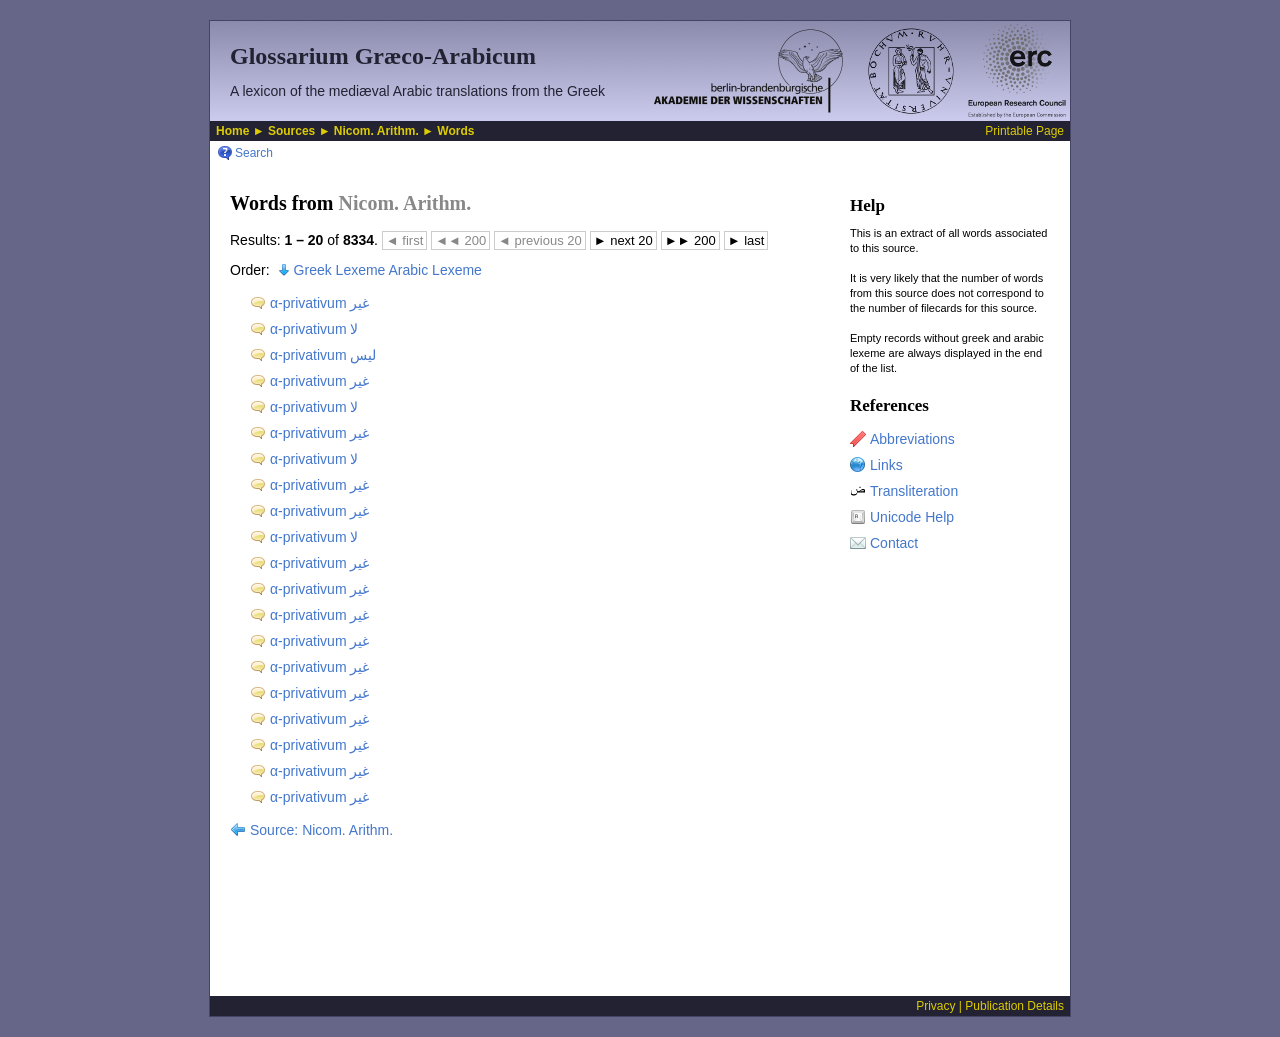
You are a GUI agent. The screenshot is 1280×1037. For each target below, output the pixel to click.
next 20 (623, 240)
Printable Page (1024, 131)
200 (460, 240)
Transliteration (914, 491)
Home (232, 131)
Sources (291, 131)
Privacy (935, 1006)
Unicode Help (912, 517)
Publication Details (1014, 1006)
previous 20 (540, 240)
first (404, 240)
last (746, 240)
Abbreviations (912, 439)
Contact (894, 543)
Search (254, 153)
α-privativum (319, 303)
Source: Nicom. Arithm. (321, 830)
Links (886, 465)
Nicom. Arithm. (376, 131)
